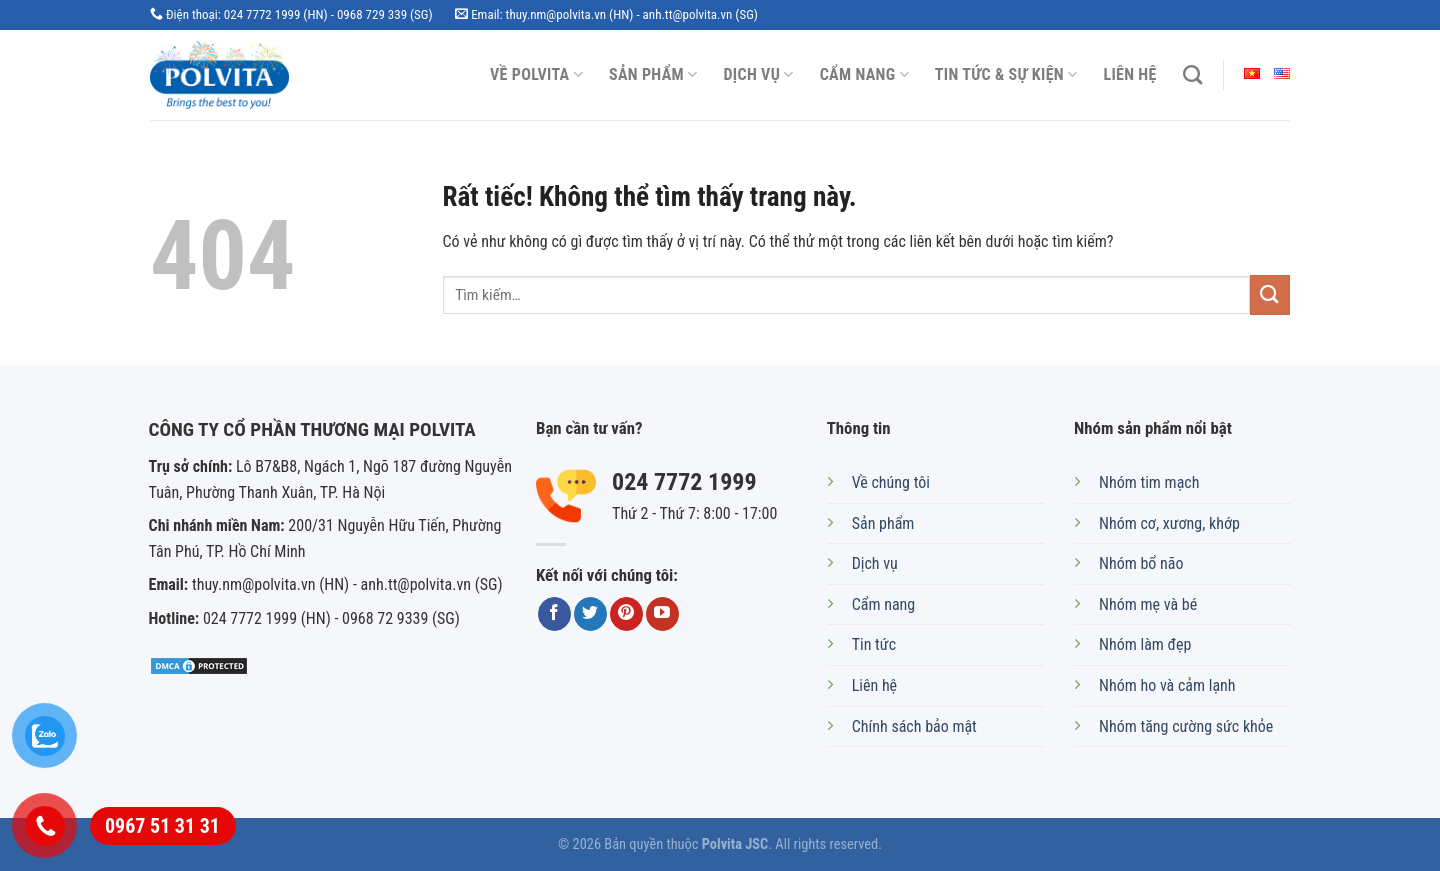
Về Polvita (536, 75)
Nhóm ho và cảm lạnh (1167, 685)
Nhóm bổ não (1141, 563)
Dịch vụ (759, 75)
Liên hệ (1129, 74)
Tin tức (874, 644)
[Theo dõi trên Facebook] (554, 614)
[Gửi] (1270, 294)
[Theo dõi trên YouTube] (662, 614)
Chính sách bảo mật (914, 726)
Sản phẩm (653, 75)
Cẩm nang (864, 75)
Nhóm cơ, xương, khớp (1169, 523)
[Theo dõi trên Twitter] (590, 614)
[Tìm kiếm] (1192, 74)
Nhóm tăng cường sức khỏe (1186, 726)
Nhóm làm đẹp (1145, 644)
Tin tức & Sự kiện (1006, 75)
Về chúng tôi (891, 482)
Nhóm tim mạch (1149, 482)
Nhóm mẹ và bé (1148, 604)
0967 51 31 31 (162, 826)
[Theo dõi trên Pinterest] (626, 614)
